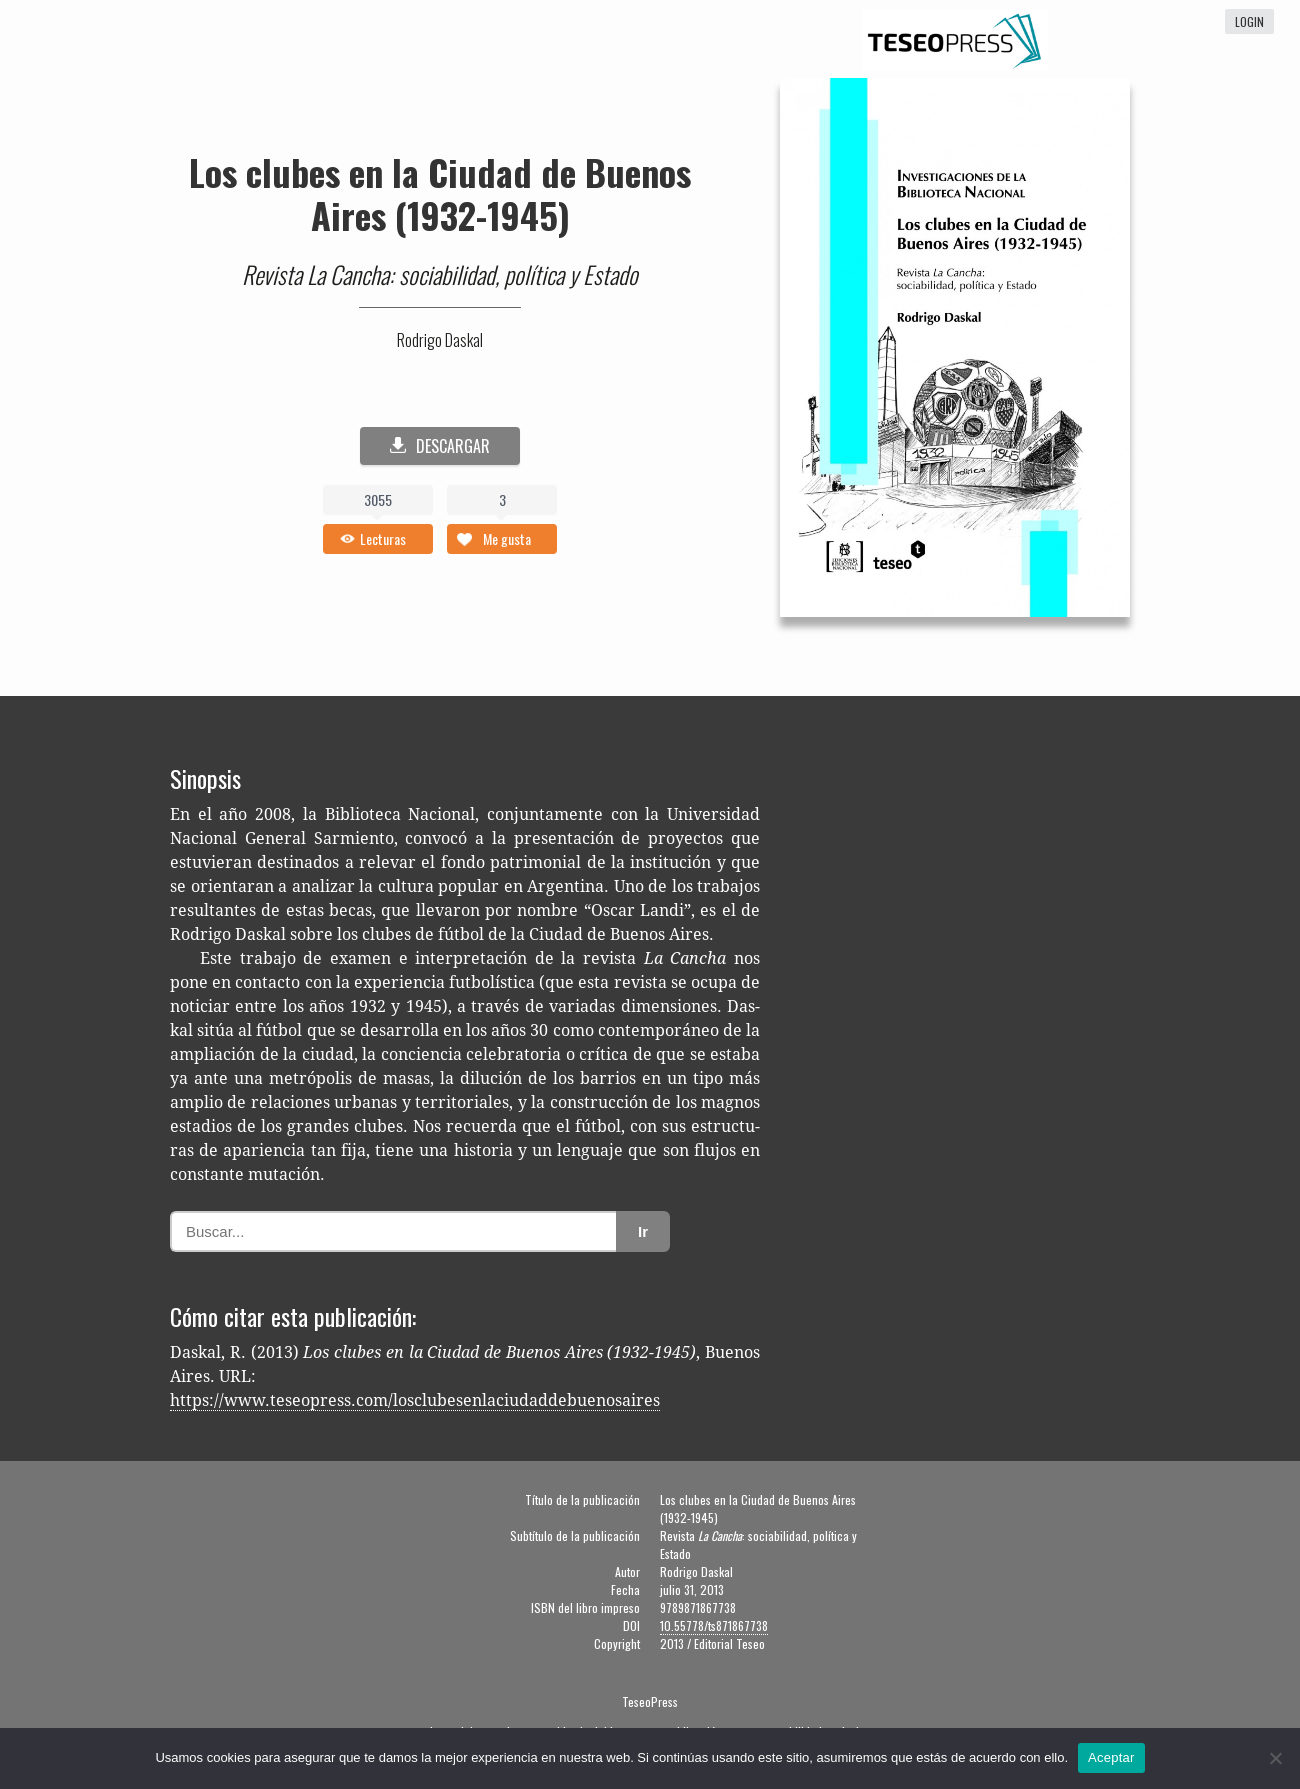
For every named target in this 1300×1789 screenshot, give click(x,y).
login (1249, 21)
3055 (378, 499)
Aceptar (1111, 1757)
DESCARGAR (440, 446)
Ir (643, 1231)
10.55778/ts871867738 (714, 1625)
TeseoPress (650, 1701)
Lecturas (383, 538)
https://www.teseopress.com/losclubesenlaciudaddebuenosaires (415, 1400)
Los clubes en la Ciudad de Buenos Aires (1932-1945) (440, 193)
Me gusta (507, 538)
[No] (1275, 1758)
